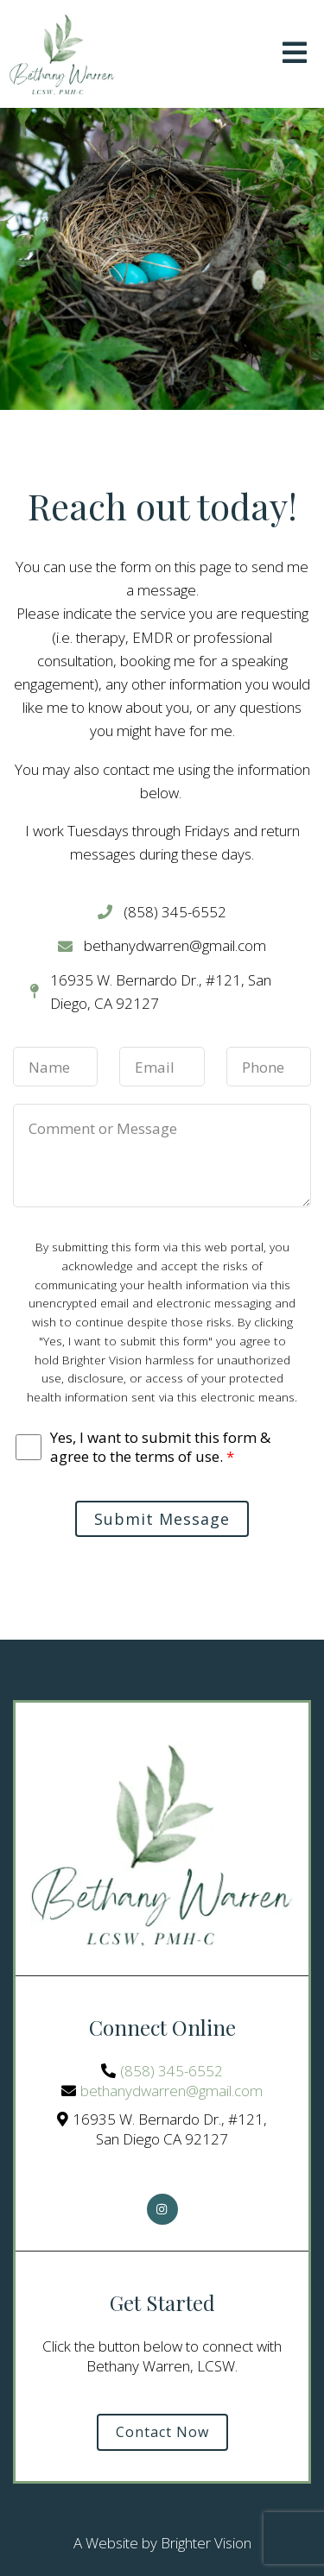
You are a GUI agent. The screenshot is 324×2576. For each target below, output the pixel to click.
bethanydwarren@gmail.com (171, 2090)
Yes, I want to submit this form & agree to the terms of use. (160, 1447)
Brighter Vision (206, 2543)
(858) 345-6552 (171, 2071)
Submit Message (162, 1518)
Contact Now (162, 2431)
